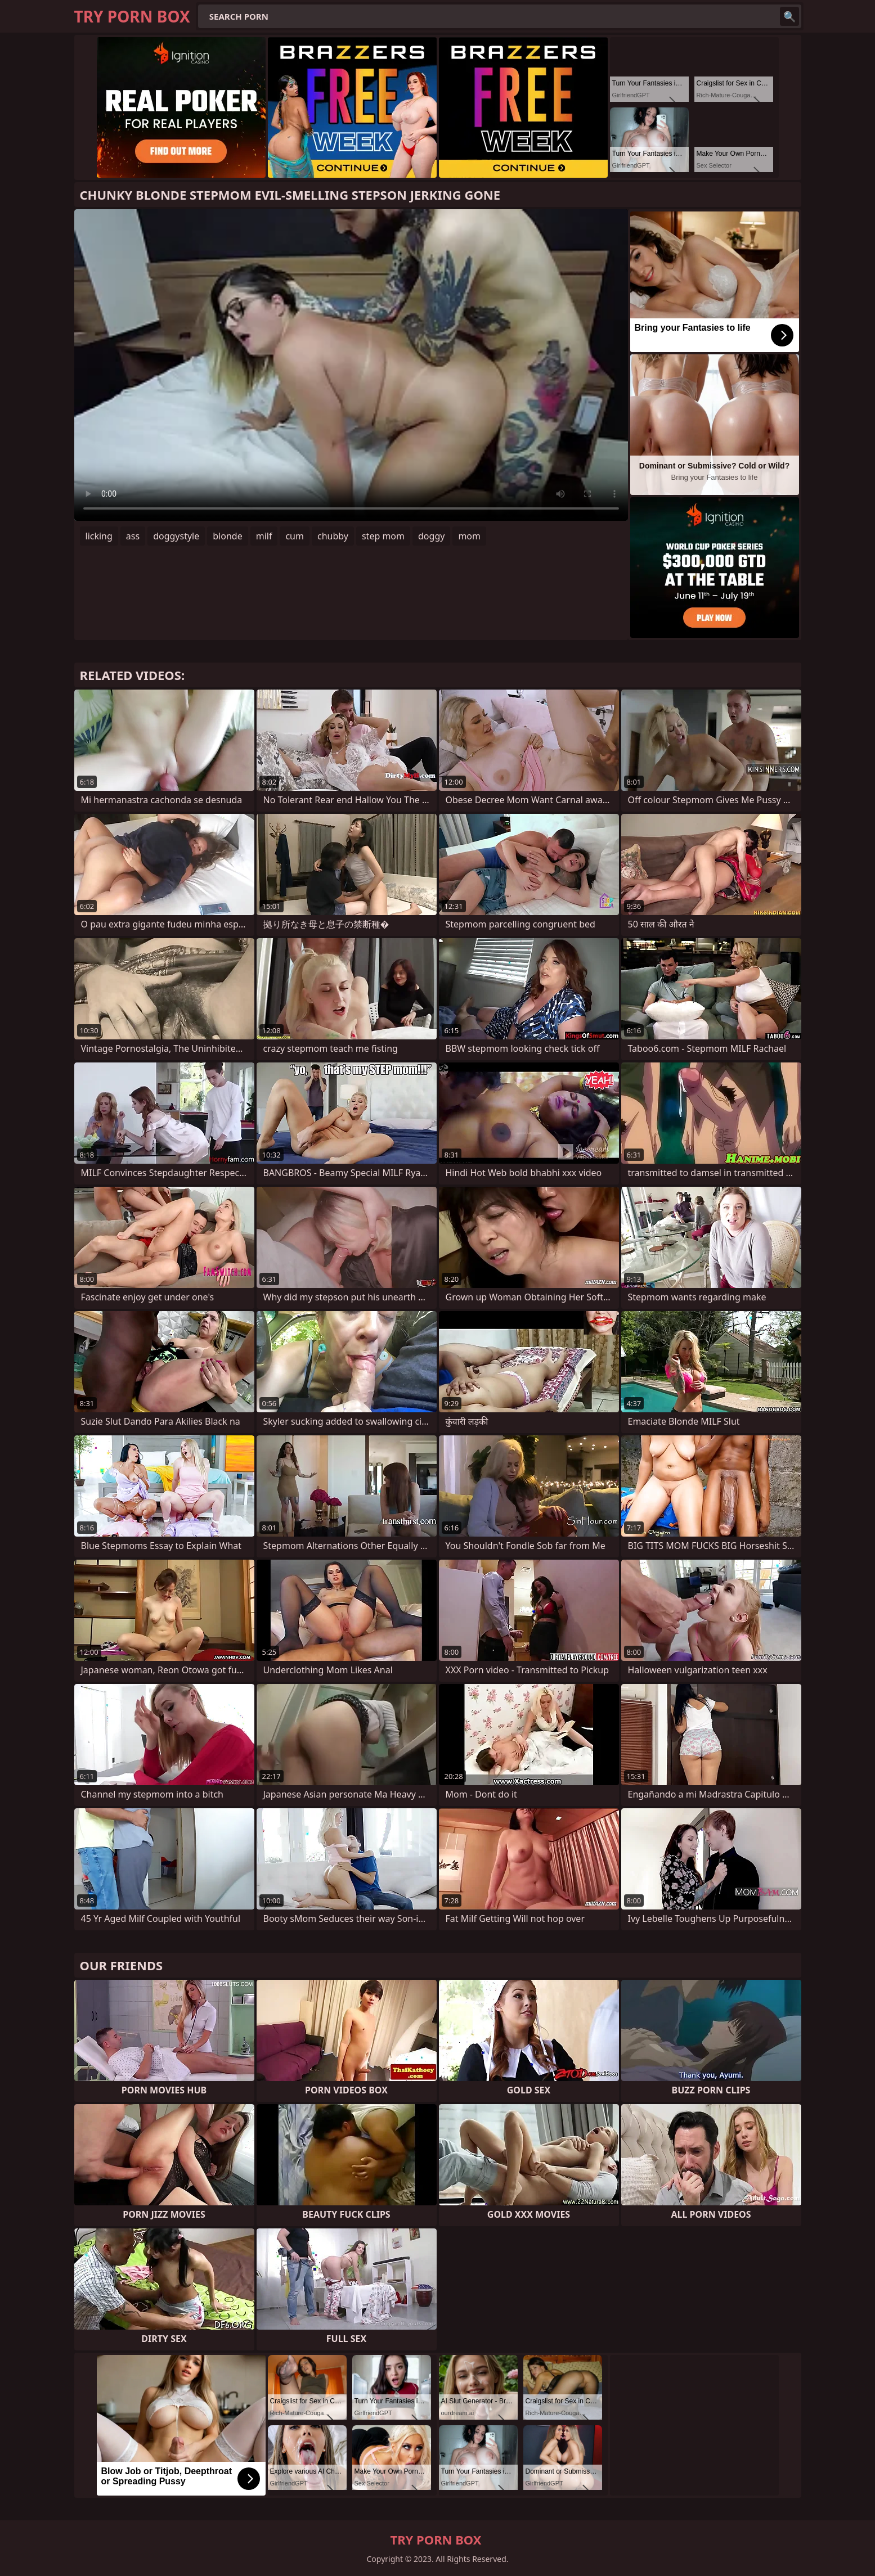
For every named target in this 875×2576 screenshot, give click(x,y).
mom (469, 536)
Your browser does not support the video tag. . (351, 365)
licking (99, 536)
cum (294, 536)
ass (133, 536)
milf (264, 536)
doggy (431, 536)
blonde (227, 536)
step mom (383, 536)
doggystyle (176, 536)
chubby (332, 536)
